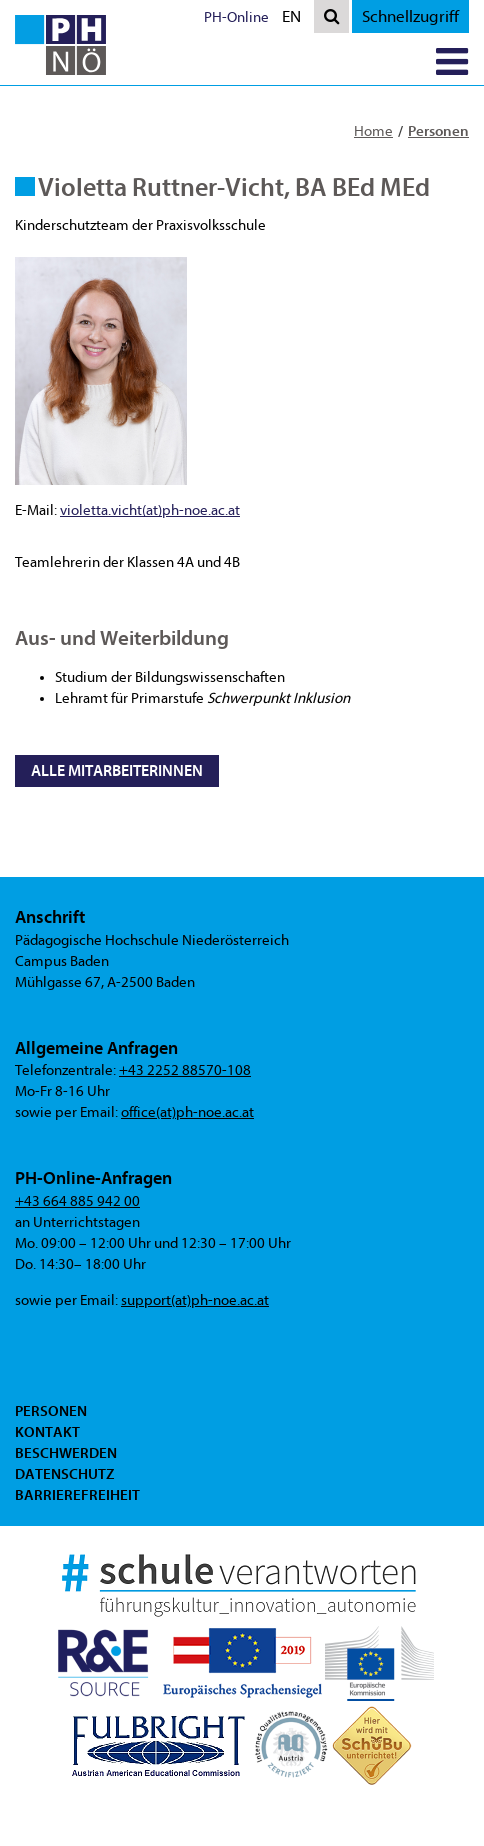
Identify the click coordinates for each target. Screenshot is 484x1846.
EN (296, 18)
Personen (438, 131)
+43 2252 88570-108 (185, 1070)
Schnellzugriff (410, 16)
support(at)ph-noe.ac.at (195, 1300)
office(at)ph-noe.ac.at (187, 1112)
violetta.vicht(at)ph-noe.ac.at (150, 510)
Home (373, 131)
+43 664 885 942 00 (77, 1201)
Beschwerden (66, 1453)
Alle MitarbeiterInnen (117, 771)
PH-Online (236, 17)
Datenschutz (64, 1474)
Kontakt (47, 1432)
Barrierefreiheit (77, 1495)
